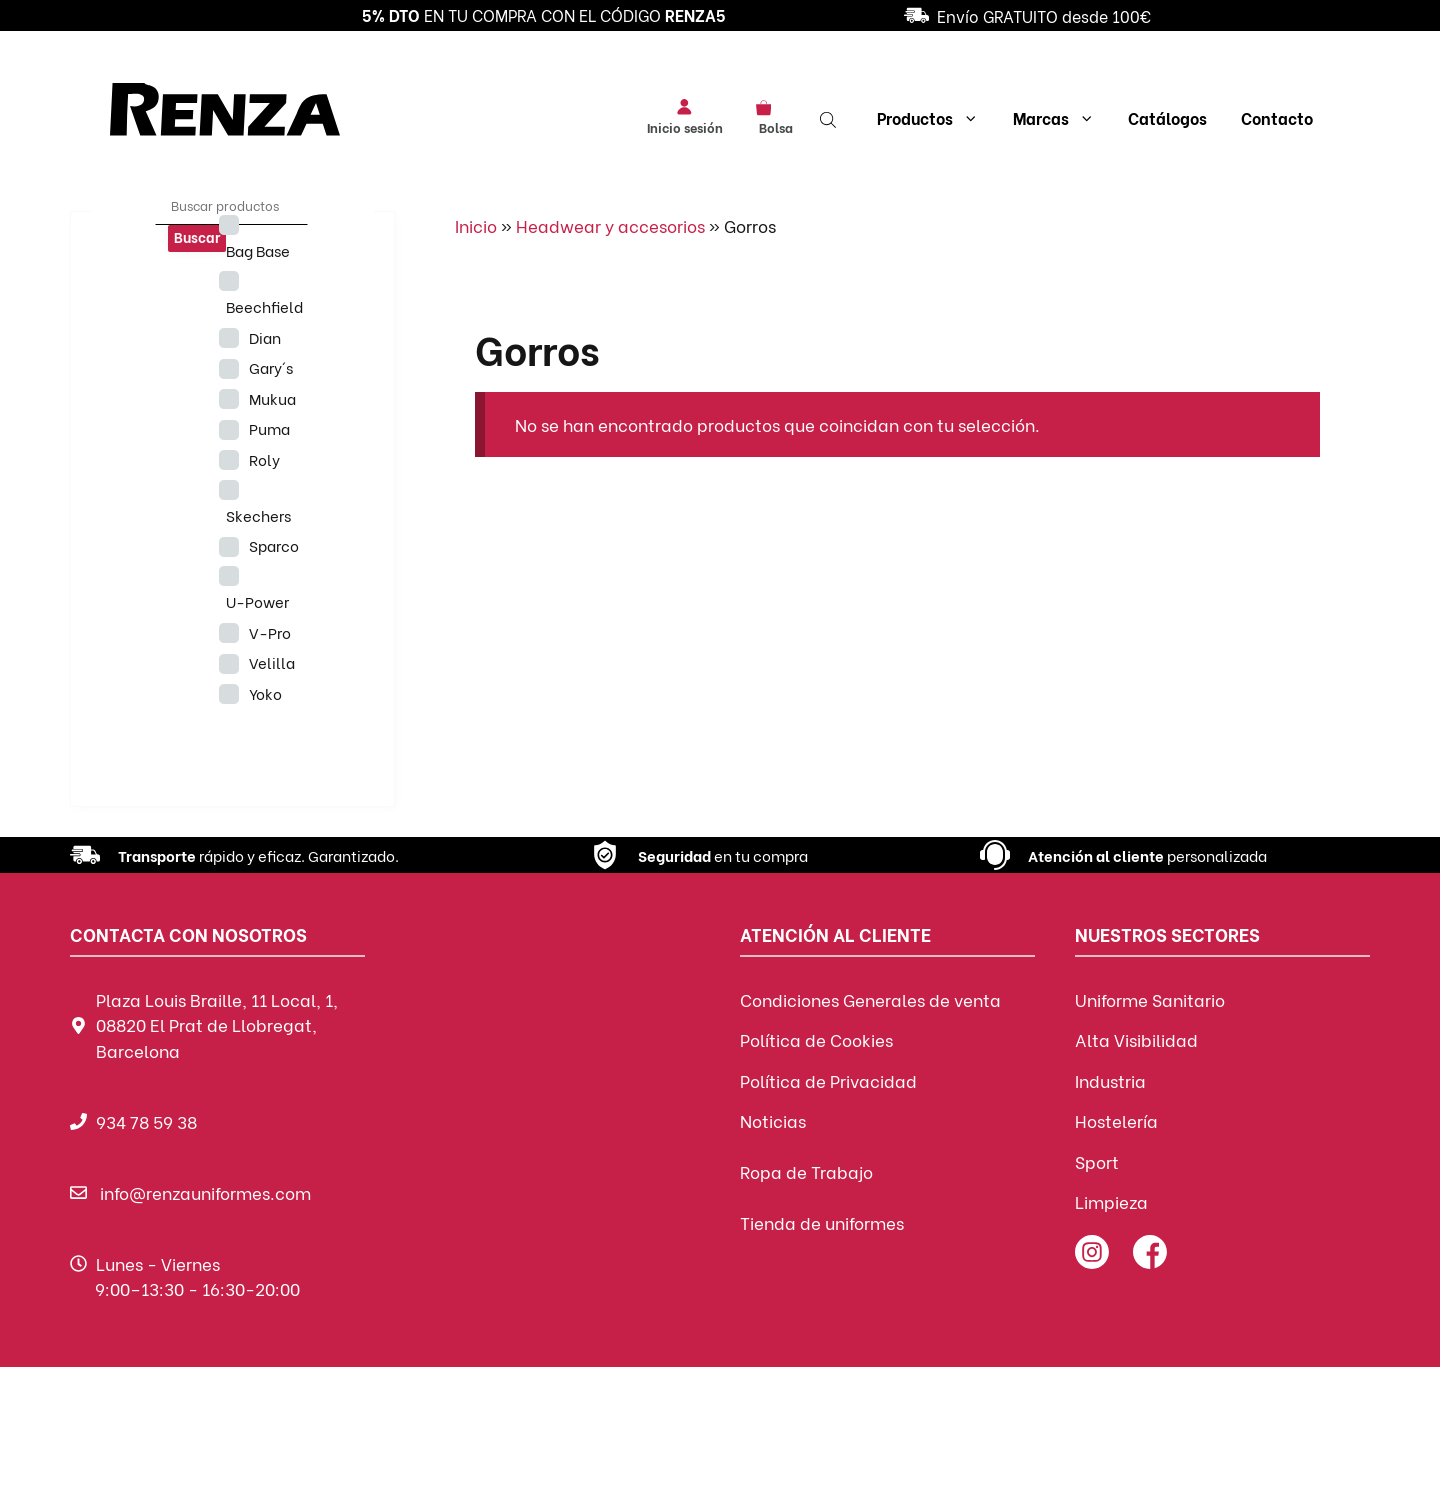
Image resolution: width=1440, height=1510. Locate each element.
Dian (265, 337)
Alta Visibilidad (1136, 1039)
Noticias (773, 1120)
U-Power (257, 601)
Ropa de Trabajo (806, 1171)
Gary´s (271, 367)
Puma (269, 428)
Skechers (258, 515)
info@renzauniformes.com (205, 1192)
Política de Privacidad (828, 1080)
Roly (264, 459)
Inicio (476, 225)
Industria (1110, 1080)
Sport (1097, 1161)
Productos (928, 118)
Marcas (1054, 118)
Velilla (272, 662)
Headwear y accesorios (610, 225)
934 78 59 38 (146, 1121)
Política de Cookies (816, 1039)
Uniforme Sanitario (1150, 999)
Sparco (274, 545)
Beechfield (264, 306)
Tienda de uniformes (822, 1222)
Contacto (1277, 117)
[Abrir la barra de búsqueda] (830, 118)
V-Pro (270, 632)
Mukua (272, 398)
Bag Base (258, 250)
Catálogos (1167, 117)
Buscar (197, 236)
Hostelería (1116, 1120)
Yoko (265, 693)
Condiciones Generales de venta (870, 999)
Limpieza (1111, 1201)
